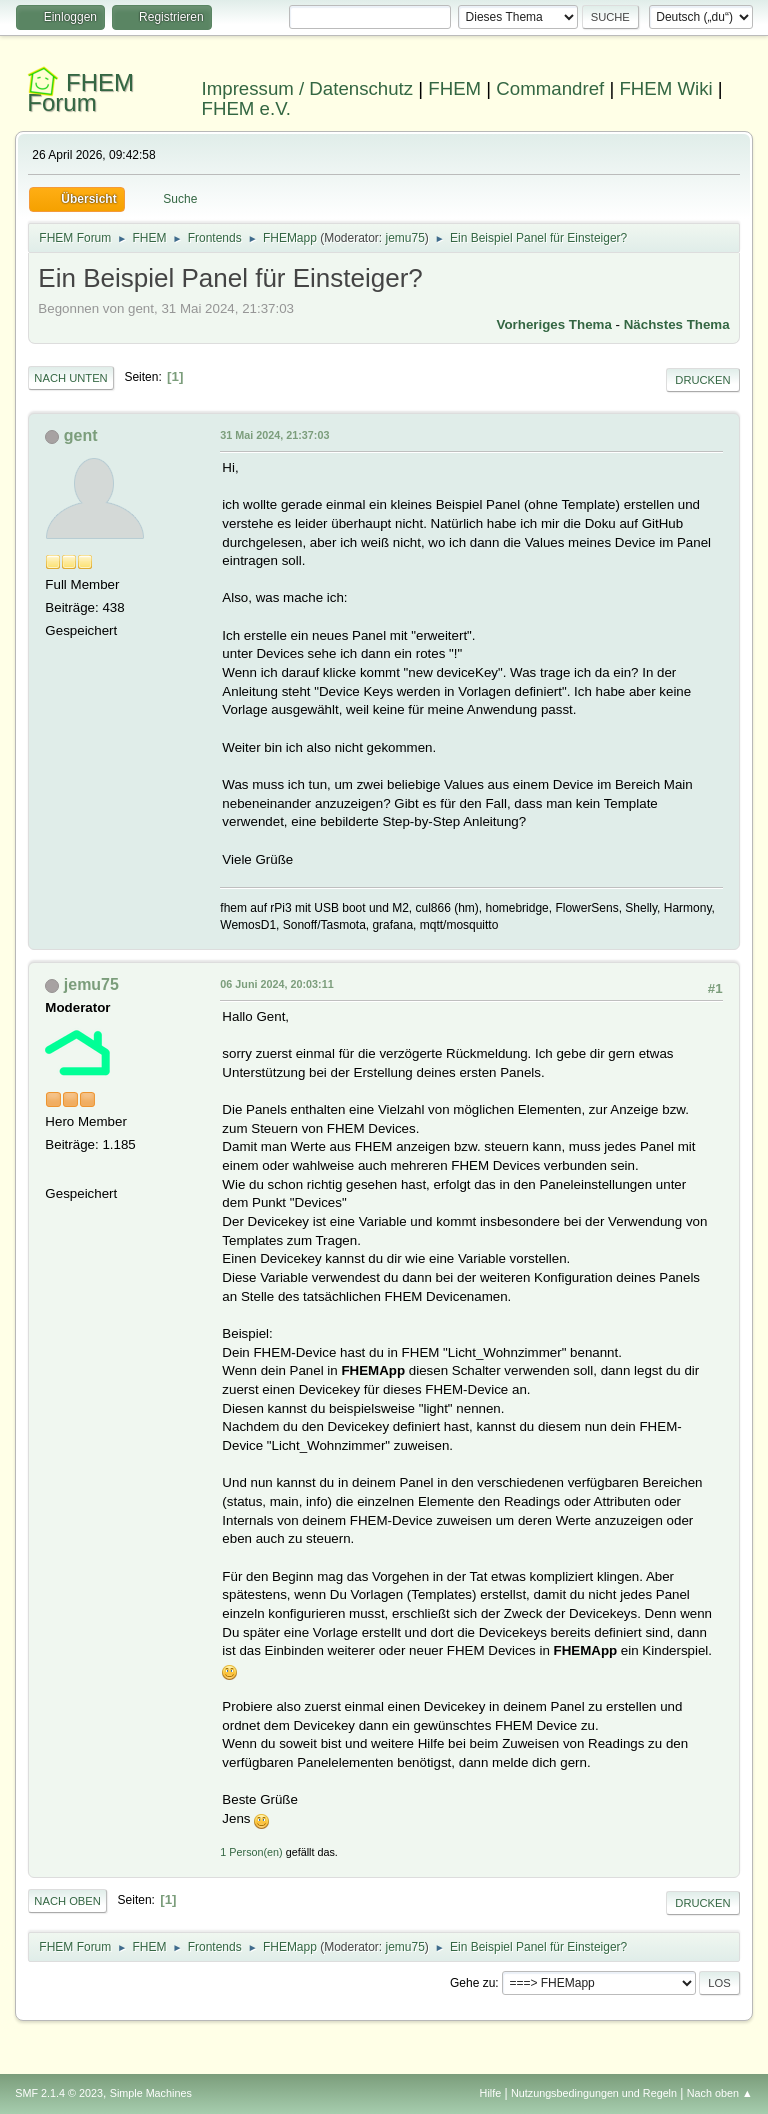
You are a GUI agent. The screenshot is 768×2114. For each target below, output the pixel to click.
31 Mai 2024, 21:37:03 (274, 435)
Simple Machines (151, 2093)
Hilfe (491, 2093)
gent (81, 435)
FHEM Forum (80, 92)
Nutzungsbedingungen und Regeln (594, 2093)
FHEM (454, 88)
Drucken (702, 380)
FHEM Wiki (665, 88)
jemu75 (404, 238)
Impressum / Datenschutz (308, 88)
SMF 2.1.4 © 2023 (59, 2093)
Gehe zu (472, 1983)
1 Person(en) (251, 1852)
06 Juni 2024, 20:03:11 (276, 984)
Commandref (550, 88)
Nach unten (70, 378)
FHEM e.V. (247, 108)
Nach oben (67, 1901)
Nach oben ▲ (720, 2093)
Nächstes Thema (677, 324)
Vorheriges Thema (554, 324)
